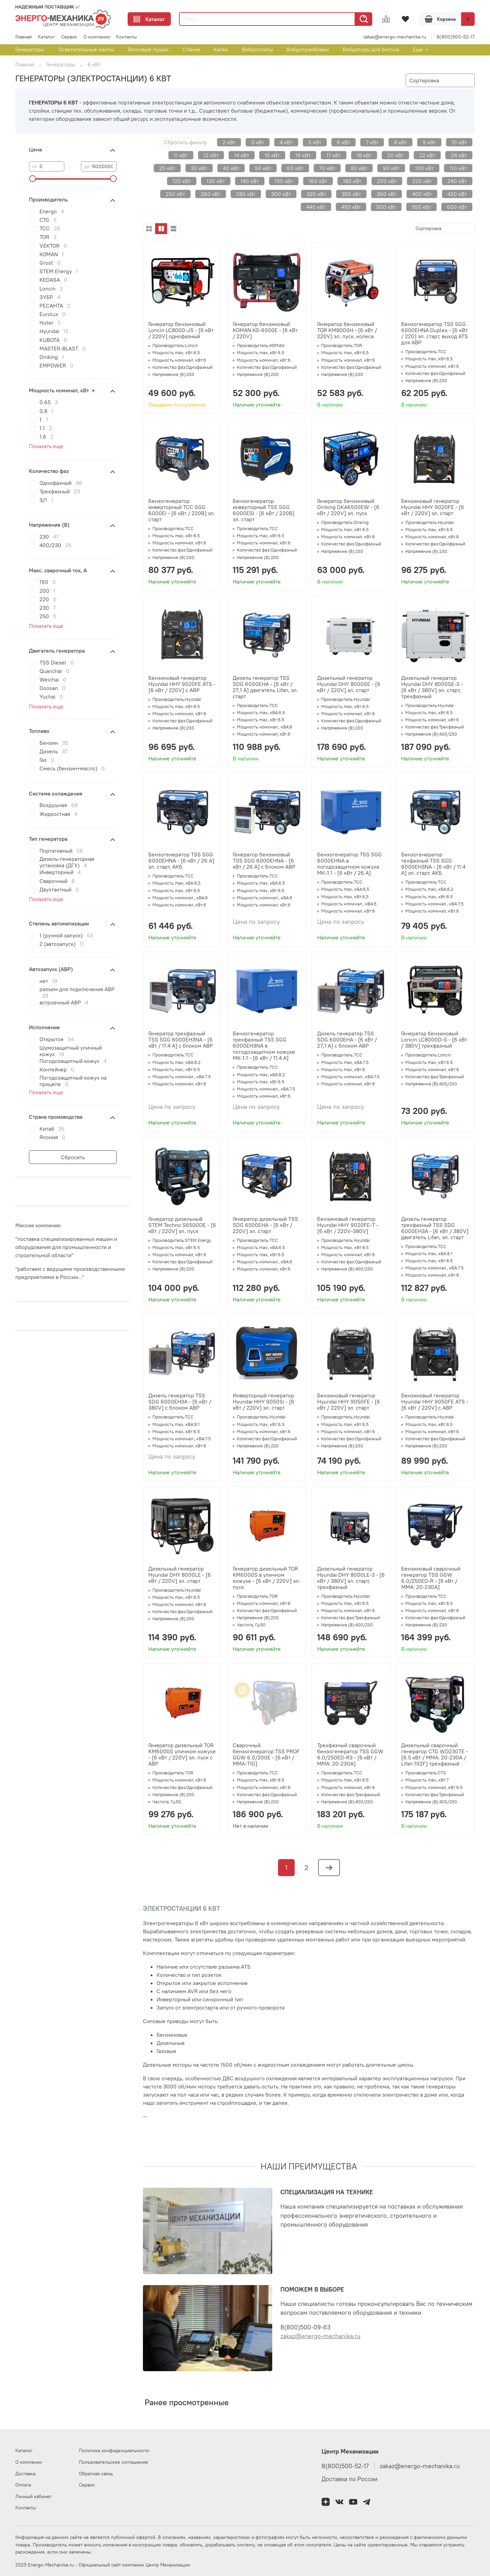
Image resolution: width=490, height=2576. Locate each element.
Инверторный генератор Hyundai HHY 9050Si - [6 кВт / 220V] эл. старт (263, 1401)
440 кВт (316, 206)
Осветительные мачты (86, 49)
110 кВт (458, 168)
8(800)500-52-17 (456, 37)
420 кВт (457, 194)
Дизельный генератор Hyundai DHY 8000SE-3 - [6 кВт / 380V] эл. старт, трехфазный (432, 687)
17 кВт (333, 155)
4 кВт (286, 142)
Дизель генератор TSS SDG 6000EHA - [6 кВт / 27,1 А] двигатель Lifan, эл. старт (265, 687)
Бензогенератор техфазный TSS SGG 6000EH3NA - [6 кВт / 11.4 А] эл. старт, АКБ (433, 863)
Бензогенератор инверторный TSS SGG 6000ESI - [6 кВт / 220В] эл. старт (263, 510)
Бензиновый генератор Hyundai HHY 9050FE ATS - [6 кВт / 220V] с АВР (434, 1401)
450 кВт (351, 206)
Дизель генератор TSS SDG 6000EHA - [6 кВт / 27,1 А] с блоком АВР (347, 1039)
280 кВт (246, 194)
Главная (23, 37)
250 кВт (175, 194)
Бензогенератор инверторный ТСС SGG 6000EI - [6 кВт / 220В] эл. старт (181, 510)
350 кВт (351, 194)
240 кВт (457, 181)
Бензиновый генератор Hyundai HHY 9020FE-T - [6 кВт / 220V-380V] (347, 1224)
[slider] (32, 179)
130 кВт (216, 181)
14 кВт (241, 155)
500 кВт (386, 206)
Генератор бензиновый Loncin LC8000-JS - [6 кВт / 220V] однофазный (181, 330)
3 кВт (257, 142)
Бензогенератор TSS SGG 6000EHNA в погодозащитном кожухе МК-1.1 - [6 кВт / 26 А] (349, 863)
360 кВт (386, 194)
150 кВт (284, 181)
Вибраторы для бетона (371, 49)
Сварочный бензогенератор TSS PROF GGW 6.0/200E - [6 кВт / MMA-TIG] (266, 1754)
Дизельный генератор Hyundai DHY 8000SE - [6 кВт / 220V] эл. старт (348, 683)
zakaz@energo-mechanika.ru (394, 37)
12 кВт (210, 155)
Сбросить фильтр (185, 142)
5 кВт (314, 142)
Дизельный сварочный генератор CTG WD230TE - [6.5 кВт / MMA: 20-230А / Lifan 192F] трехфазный (434, 1754)
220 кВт (422, 181)
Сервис (69, 37)
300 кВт (281, 194)
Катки (221, 49)
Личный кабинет (33, 2496)
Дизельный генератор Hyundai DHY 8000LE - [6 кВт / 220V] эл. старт (179, 1574)
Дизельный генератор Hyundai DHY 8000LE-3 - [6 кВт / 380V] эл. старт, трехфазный (351, 1577)
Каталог (149, 19)
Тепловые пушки (147, 49)
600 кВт (457, 206)
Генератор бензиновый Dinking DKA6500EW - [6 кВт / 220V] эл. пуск (348, 506)
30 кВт (199, 168)
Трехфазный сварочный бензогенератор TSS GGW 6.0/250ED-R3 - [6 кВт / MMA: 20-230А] (350, 1754)
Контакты (126, 37)
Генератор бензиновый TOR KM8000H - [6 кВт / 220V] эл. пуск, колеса (347, 330)
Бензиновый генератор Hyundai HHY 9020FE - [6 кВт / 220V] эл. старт (432, 506)
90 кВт (391, 168)
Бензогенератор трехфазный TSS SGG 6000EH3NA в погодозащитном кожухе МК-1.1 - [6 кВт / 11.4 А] (264, 1045)
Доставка (25, 2474)
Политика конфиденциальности (114, 2450)
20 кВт (395, 155)
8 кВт (400, 142)
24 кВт (459, 155)
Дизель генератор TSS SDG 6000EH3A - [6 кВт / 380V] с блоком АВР (179, 1401)
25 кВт (167, 168)
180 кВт (352, 181)
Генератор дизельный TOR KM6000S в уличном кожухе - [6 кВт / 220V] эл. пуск (266, 1577)
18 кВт (364, 155)
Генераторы (29, 49)
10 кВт (459, 142)
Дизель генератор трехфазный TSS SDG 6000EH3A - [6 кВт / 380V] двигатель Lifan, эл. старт (435, 1228)
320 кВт (316, 194)
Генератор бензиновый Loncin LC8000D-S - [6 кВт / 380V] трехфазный (434, 1039)
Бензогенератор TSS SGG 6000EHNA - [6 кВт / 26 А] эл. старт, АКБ (181, 860)
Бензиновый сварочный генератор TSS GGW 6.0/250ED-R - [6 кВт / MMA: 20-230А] (430, 1577)
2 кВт (229, 142)
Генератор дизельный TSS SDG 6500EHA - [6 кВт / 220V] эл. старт (265, 1224)
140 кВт (250, 181)
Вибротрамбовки (308, 49)
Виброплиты (257, 49)
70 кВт (327, 168)
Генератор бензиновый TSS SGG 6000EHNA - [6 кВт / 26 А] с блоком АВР (264, 860)
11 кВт (181, 155)
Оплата (23, 2485)
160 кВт (318, 181)
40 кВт (231, 168)
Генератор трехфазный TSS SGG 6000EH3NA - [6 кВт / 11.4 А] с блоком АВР (180, 1039)
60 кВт (295, 168)
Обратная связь (96, 2474)
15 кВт (272, 155)
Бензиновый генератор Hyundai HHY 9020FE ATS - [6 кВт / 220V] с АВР (181, 683)
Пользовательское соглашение (113, 2462)
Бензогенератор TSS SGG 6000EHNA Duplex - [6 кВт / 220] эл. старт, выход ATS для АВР (434, 333)
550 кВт (421, 206)
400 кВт (422, 194)
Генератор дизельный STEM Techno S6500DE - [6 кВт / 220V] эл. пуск (182, 1224)
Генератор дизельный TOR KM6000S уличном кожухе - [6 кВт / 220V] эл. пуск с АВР (182, 1754)
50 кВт (263, 168)
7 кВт (372, 142)
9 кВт (429, 142)
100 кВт (424, 168)
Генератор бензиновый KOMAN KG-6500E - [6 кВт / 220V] (265, 330)
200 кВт (387, 181)
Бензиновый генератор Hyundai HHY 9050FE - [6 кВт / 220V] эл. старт (348, 1401)
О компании (96, 37)
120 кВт (182, 181)
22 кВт (427, 155)
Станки (191, 49)
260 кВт (210, 194)
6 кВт (343, 142)
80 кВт (359, 168)
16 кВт (303, 155)
